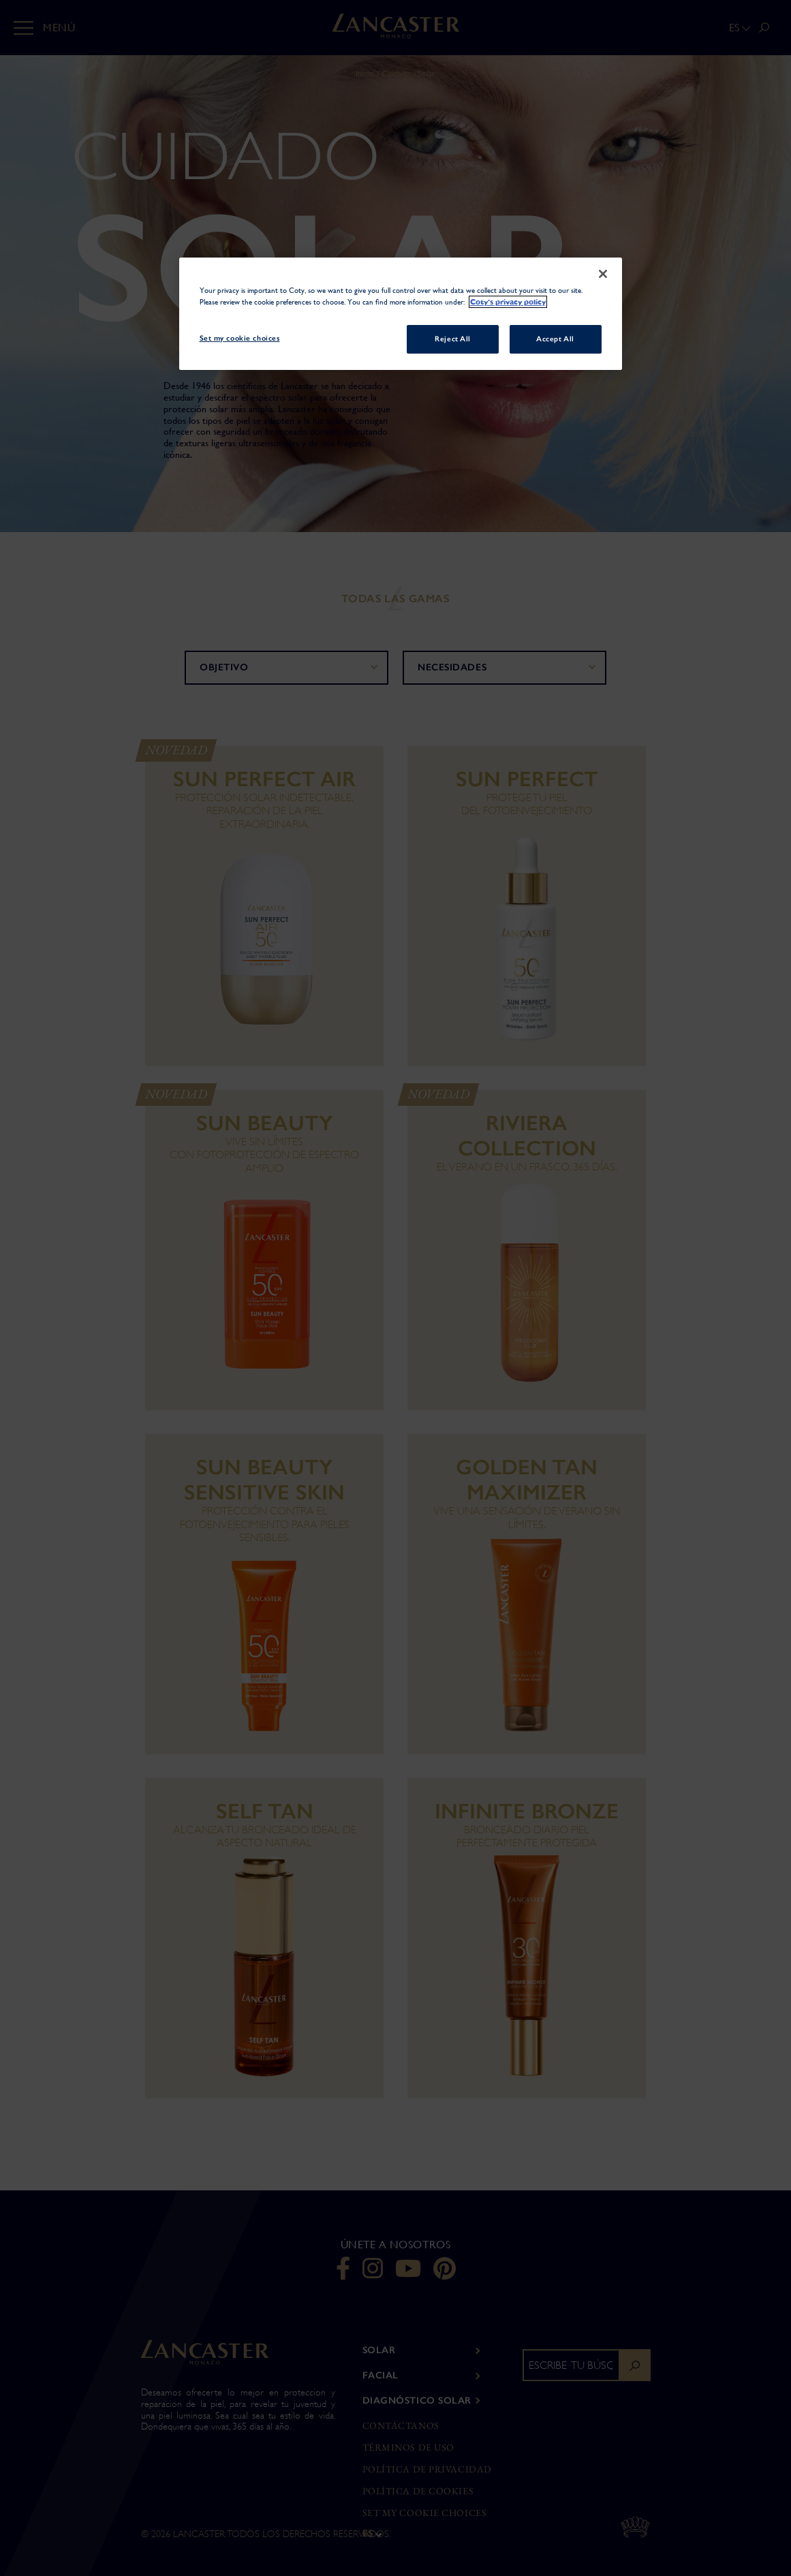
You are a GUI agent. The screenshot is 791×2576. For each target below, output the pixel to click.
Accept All (555, 338)
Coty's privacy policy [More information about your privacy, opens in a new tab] (508, 302)
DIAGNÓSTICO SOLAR (417, 2400)
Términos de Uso (408, 2447)
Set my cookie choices (424, 2513)
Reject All (453, 338)
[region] (400, 314)
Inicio (365, 73)
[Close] (603, 274)
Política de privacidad (427, 2469)
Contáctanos (400, 2426)
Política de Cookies (418, 2491)
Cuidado (396, 73)
